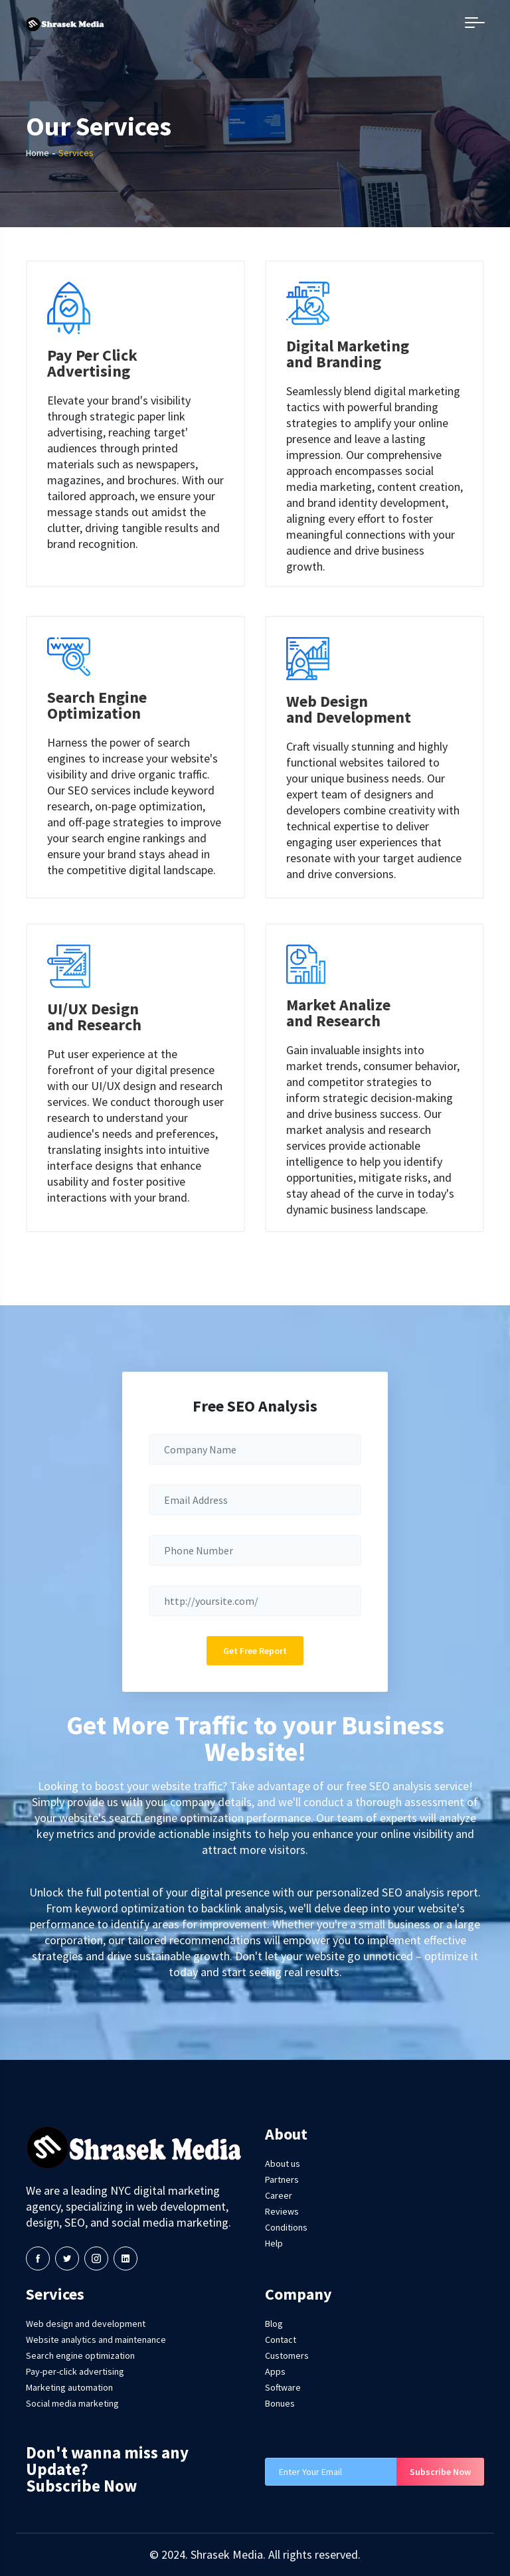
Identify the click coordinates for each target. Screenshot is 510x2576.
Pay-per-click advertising (75, 2371)
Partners (282, 2179)
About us (282, 2163)
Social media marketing (72, 2403)
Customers (287, 2355)
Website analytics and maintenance (96, 2340)
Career (278, 2195)
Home (37, 153)
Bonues (280, 2403)
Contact (280, 2340)
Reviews (282, 2211)
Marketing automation (69, 2387)
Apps (275, 2371)
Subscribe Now (440, 2472)
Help (274, 2243)
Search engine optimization (80, 2355)
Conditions (286, 2227)
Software (283, 2387)
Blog (274, 2324)
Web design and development (85, 2324)
